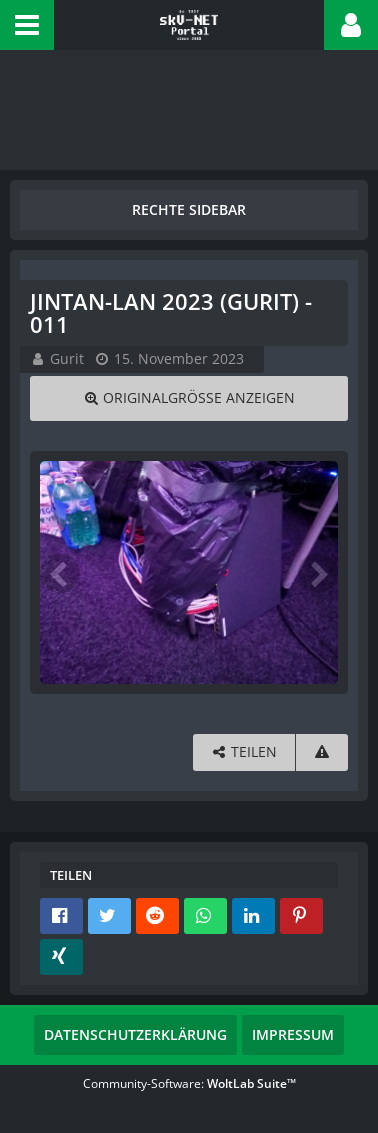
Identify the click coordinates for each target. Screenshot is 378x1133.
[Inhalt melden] (322, 752)
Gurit (67, 358)
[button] (27, 25)
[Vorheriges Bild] (60, 573)
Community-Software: (189, 1083)
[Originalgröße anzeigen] (189, 398)
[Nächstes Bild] (318, 573)
